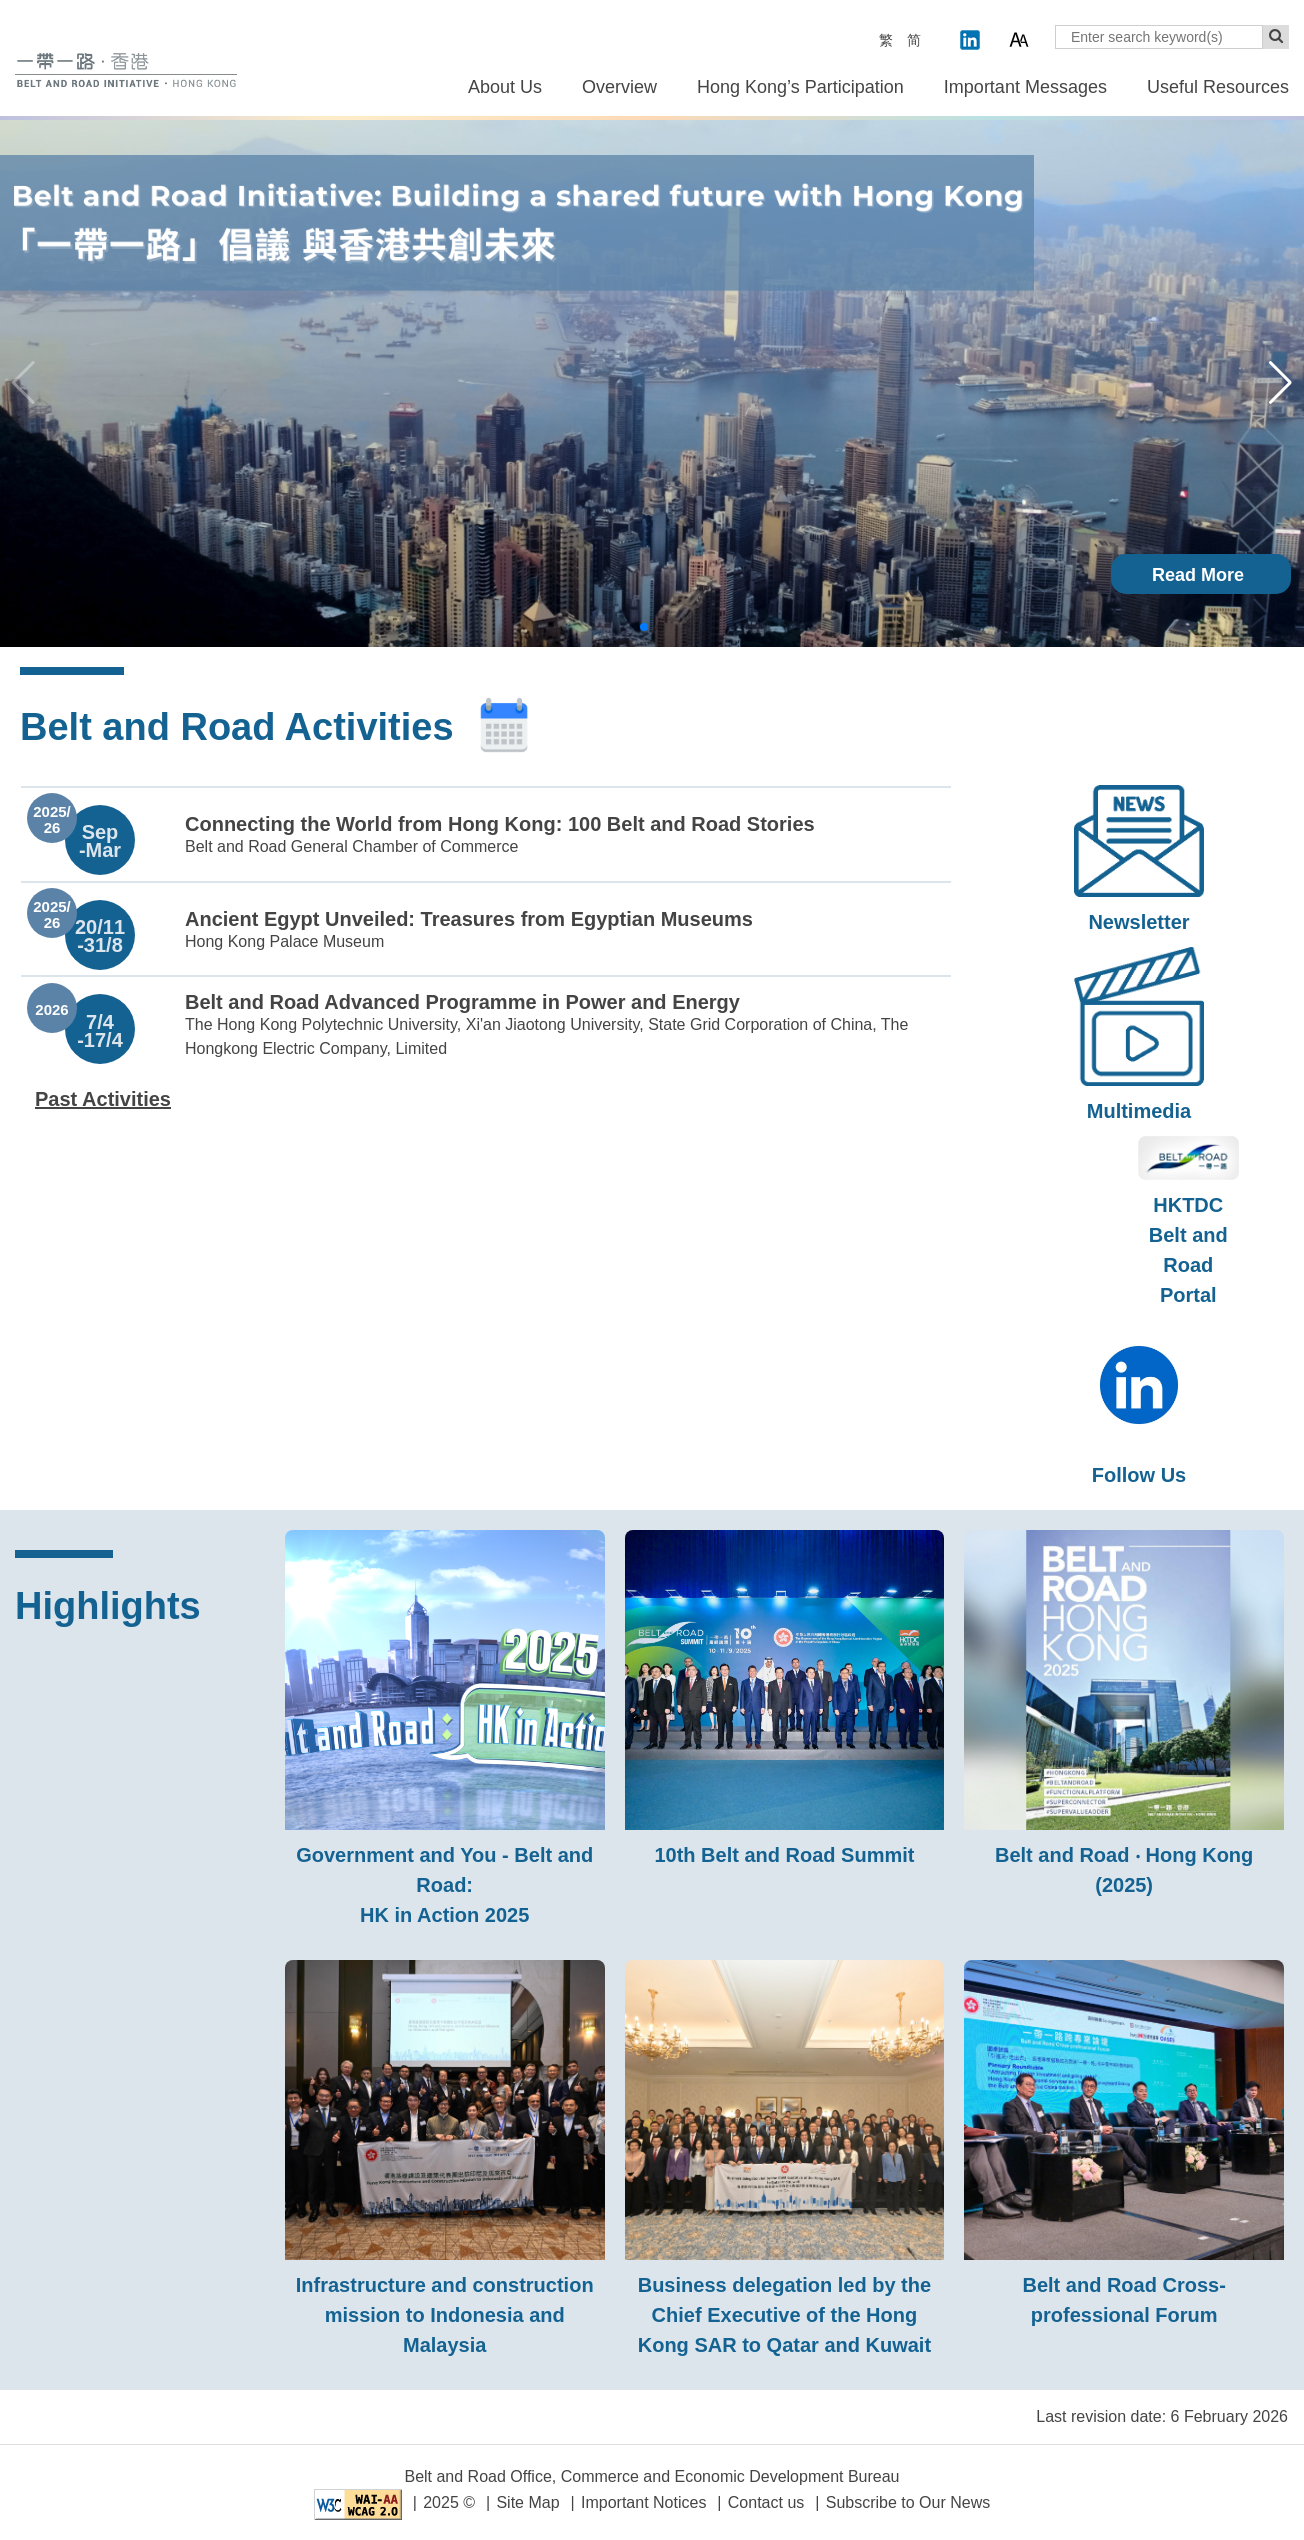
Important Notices (643, 2502)
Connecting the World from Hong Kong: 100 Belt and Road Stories (500, 824)
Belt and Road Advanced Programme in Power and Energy (462, 1002)
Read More (1198, 575)
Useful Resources (1218, 87)
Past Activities (103, 1099)
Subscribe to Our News (908, 2502)
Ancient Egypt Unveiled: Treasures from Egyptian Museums (469, 919)
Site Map (527, 2502)
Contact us (766, 2502)
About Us (505, 87)
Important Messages (1025, 87)
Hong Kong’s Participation (800, 87)
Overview (619, 87)
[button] (1280, 383)
